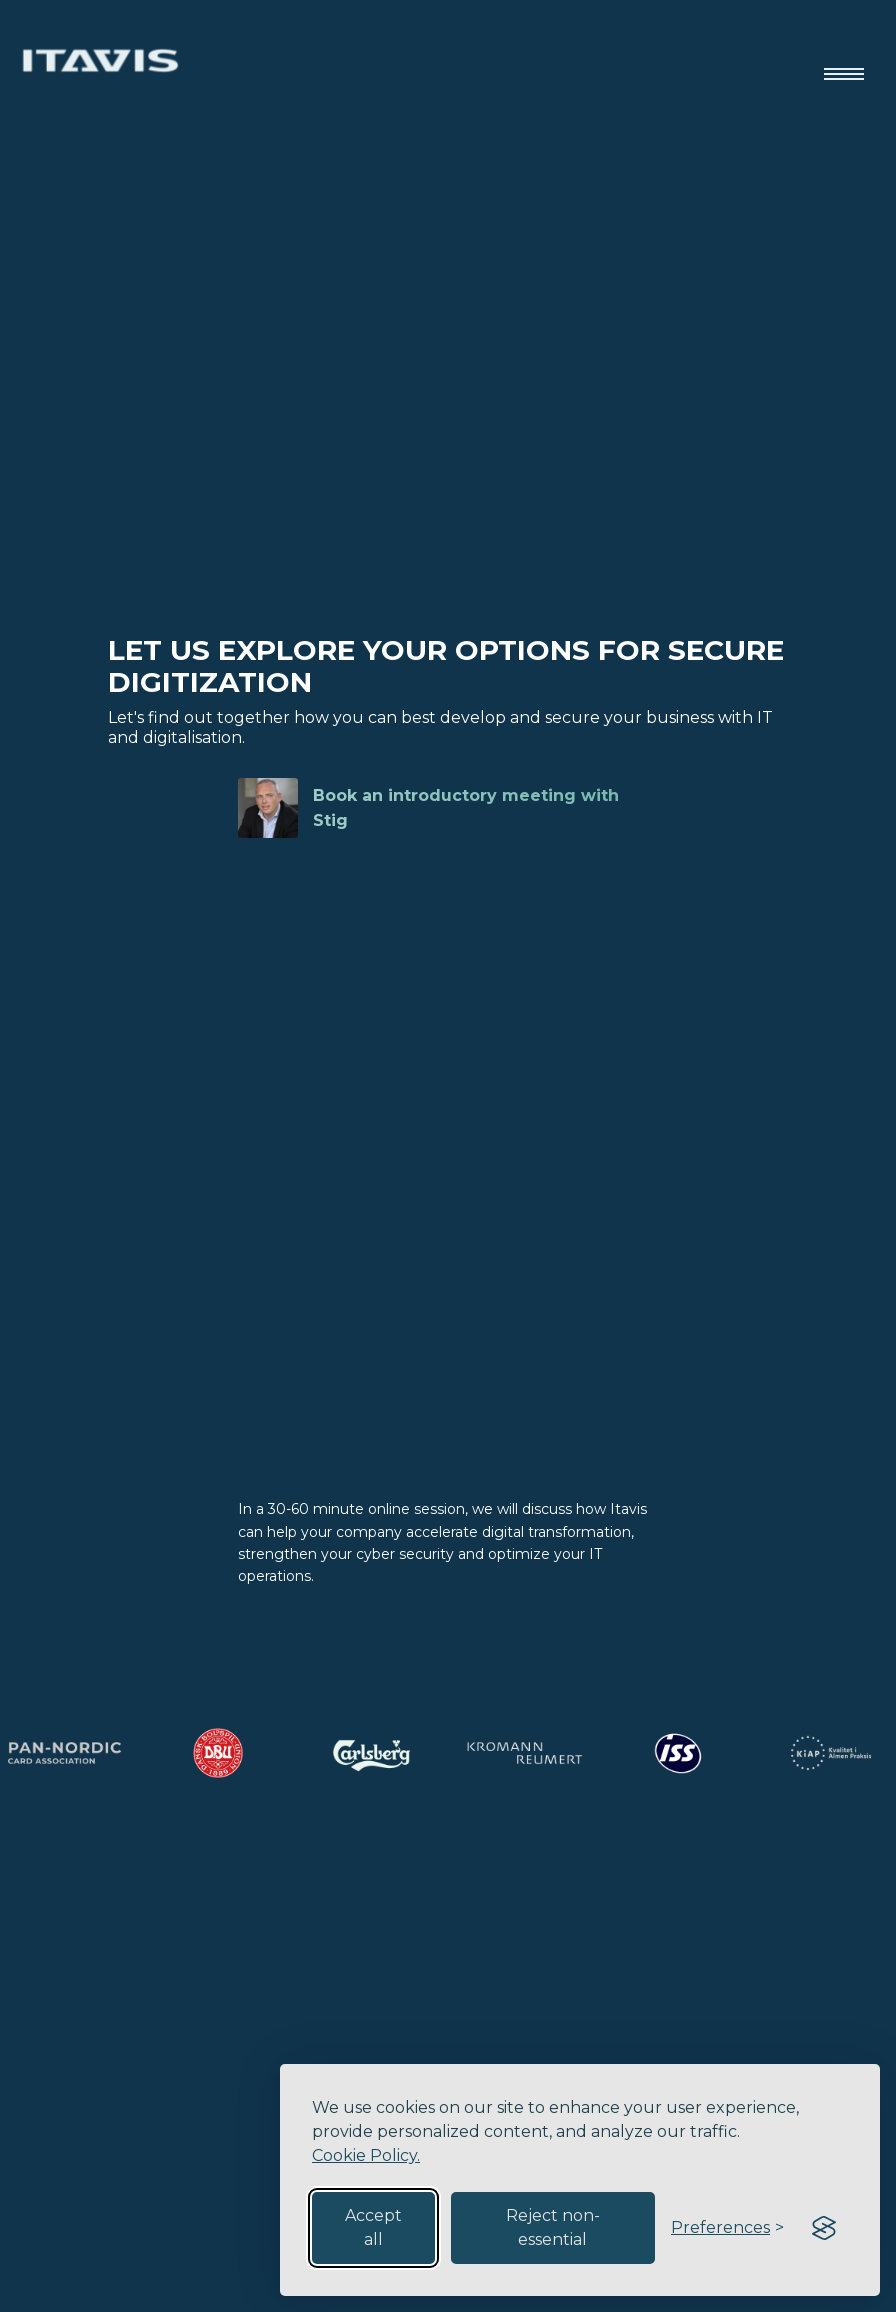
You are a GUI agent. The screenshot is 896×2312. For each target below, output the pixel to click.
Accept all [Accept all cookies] (373, 2227)
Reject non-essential (553, 2227)
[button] (844, 60)
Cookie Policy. (366, 2155)
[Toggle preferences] (727, 2228)
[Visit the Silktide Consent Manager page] (824, 2228)
